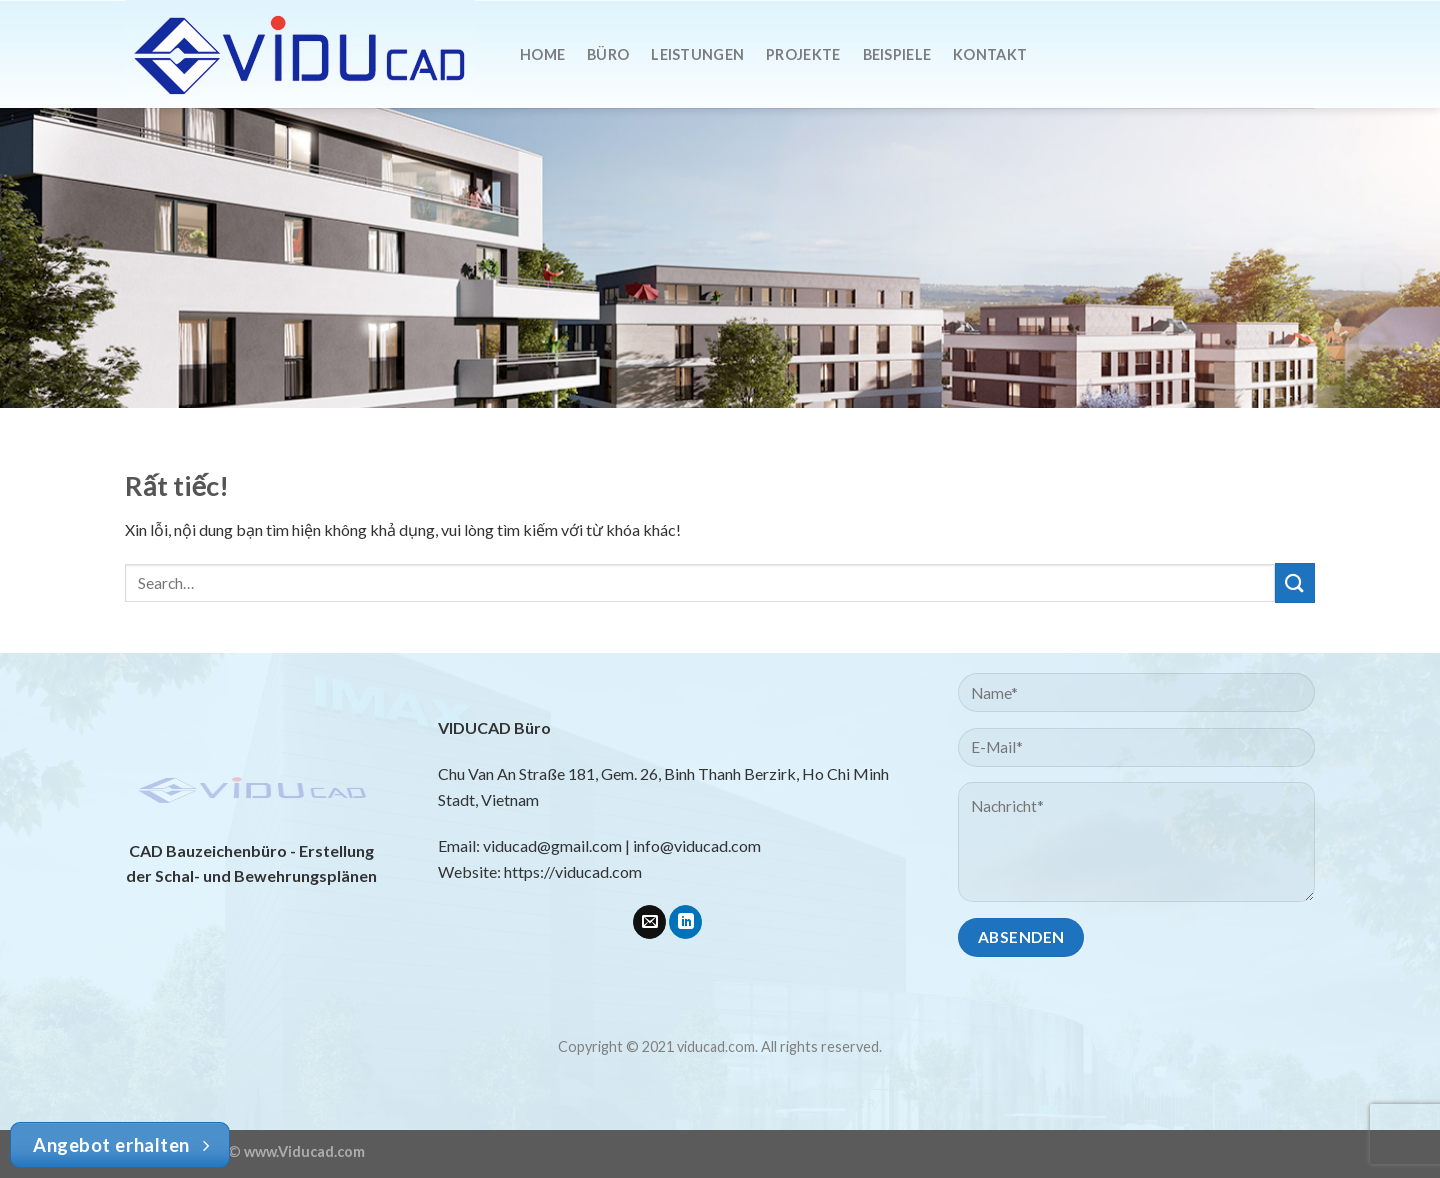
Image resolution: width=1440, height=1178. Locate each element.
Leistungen (697, 54)
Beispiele (897, 54)
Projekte (803, 54)
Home (542, 54)
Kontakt (990, 54)
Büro (608, 54)
